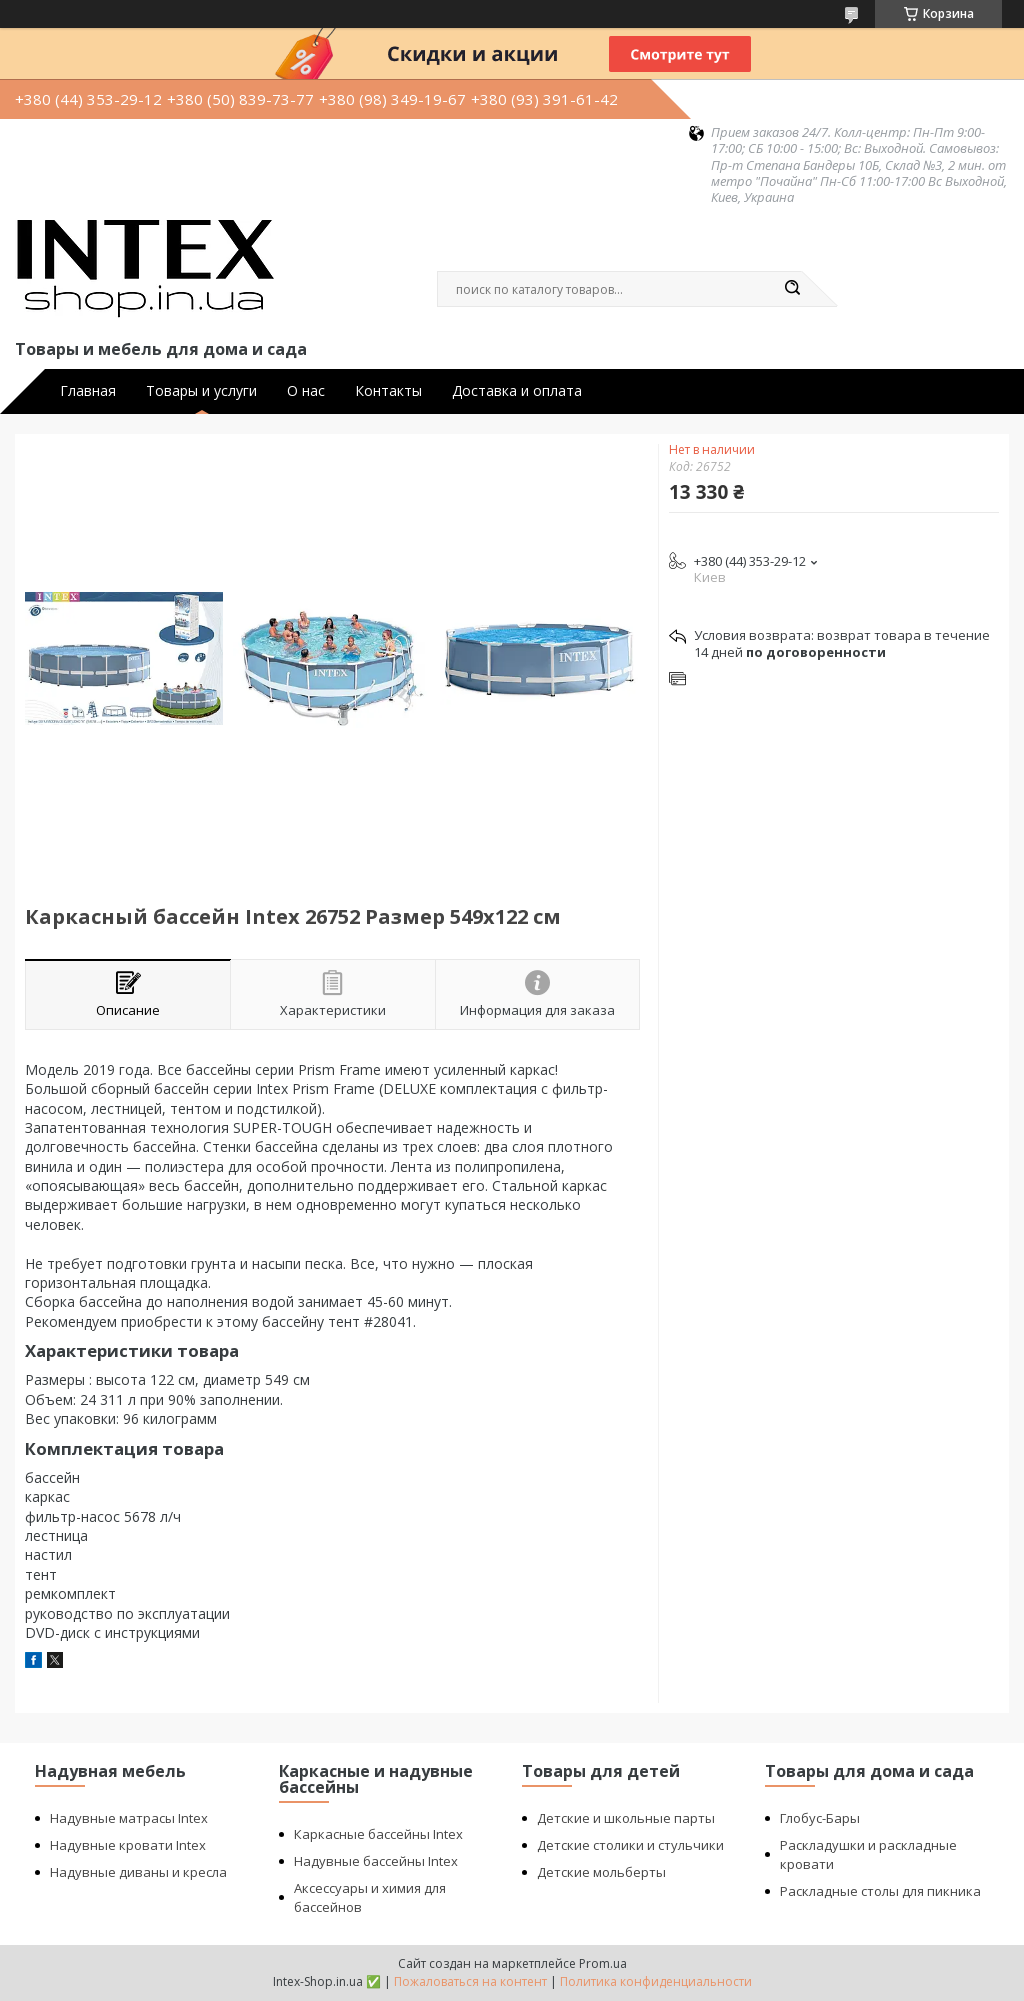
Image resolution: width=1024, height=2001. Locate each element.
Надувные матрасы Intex (129, 1818)
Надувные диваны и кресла (138, 1872)
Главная (88, 391)
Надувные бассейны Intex (376, 1861)
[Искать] (792, 289)
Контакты (388, 391)
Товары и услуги (201, 391)
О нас (306, 391)
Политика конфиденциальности (656, 1981)
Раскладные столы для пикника (880, 1891)
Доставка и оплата (517, 391)
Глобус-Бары (820, 1818)
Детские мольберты (601, 1872)
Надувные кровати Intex (128, 1845)
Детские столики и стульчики (630, 1845)
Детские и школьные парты (626, 1818)
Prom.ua (603, 1963)
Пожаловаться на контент (470, 1981)
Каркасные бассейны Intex (378, 1834)
